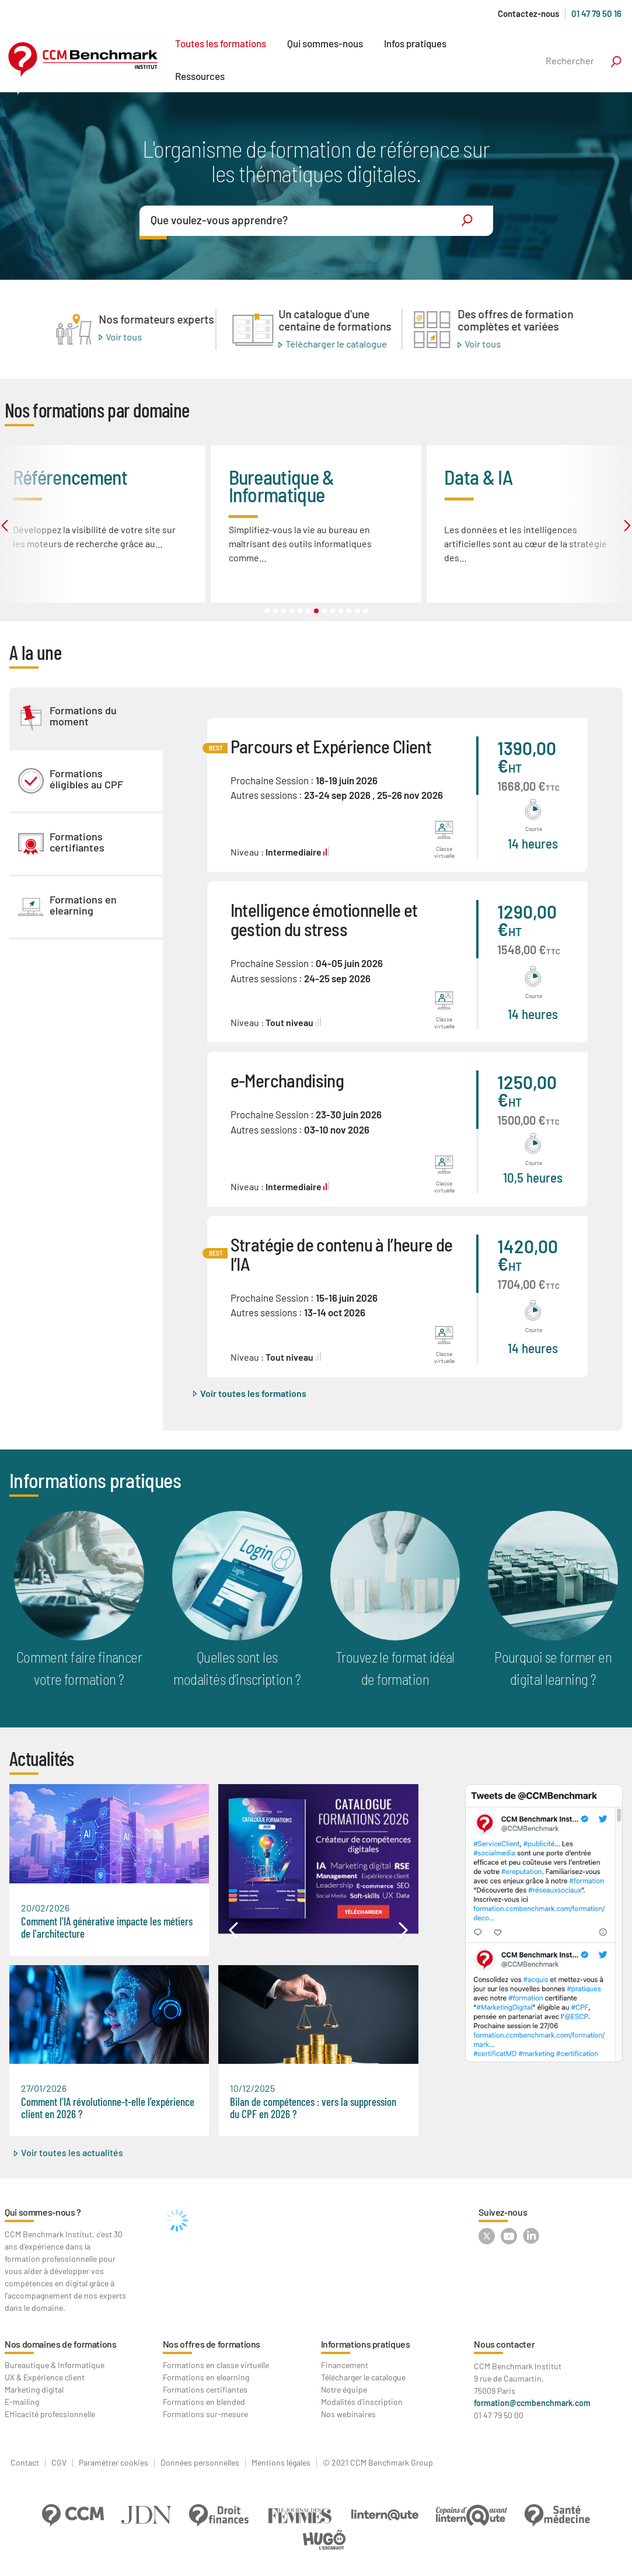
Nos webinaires (348, 2414)
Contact (25, 2463)
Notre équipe (344, 2389)
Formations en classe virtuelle (216, 2365)
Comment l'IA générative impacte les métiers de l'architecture (107, 1927)
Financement (344, 2365)
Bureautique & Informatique (54, 2365)
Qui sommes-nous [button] (325, 43)
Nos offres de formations (211, 2343)
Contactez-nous (528, 13)
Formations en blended (204, 2402)
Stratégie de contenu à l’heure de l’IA (342, 1253)
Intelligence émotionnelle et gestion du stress (324, 919)
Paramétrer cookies (113, 2463)
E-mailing (22, 2402)
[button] (233, 1930)
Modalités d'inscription (362, 2402)
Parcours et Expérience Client (331, 746)
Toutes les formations (220, 43)
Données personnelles (199, 2463)
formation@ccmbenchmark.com (532, 2403)
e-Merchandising (287, 1080)
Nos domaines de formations (61, 2343)
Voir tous (124, 336)
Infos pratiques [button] (415, 43)
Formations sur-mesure (205, 2414)
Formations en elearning (206, 2377)
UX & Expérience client (45, 2377)
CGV (59, 2463)
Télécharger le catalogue (336, 343)
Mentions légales (281, 2463)
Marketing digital (34, 2389)
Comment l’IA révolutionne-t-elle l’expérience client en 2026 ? (107, 2107)
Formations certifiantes (205, 2389)
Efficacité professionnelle (50, 2414)
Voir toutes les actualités (72, 2152)
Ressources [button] (200, 76)
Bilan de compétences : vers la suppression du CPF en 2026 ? (313, 2107)
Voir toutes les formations (253, 1393)
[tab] (86, 717)
